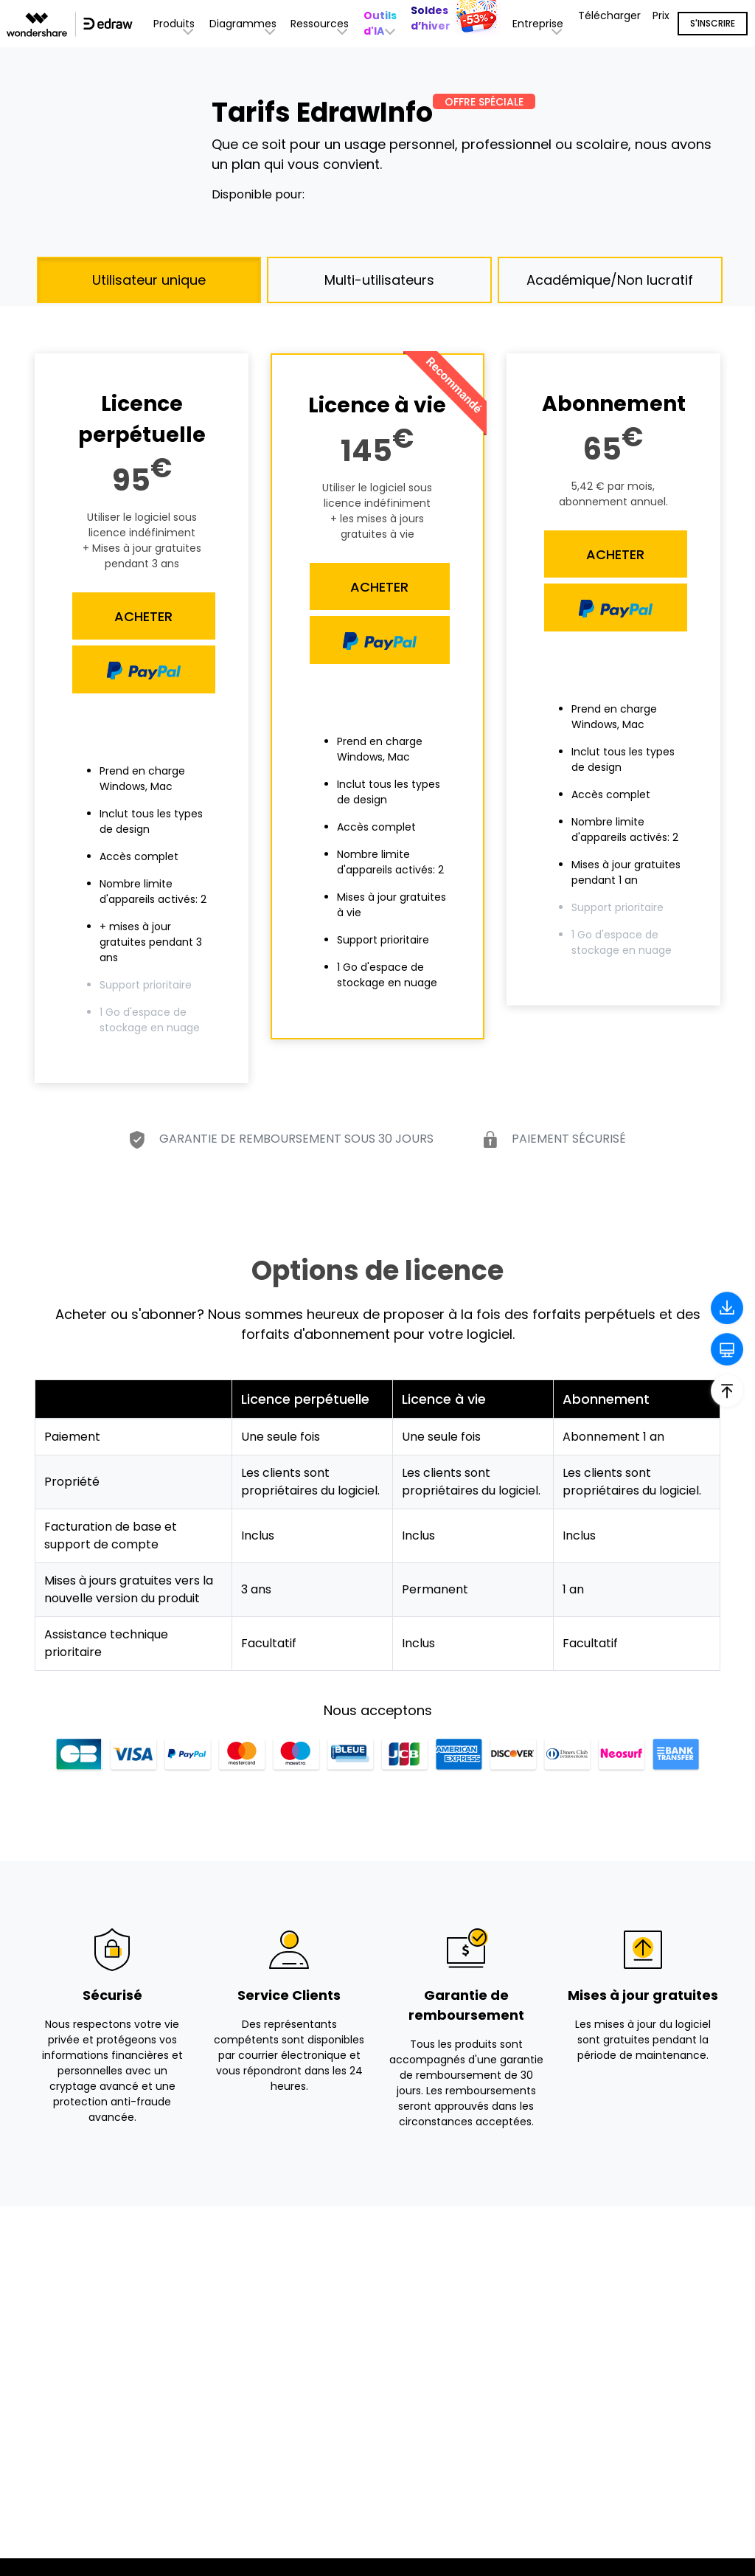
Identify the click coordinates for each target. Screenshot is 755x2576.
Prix (661, 15)
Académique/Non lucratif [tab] (609, 280)
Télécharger (609, 15)
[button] (382, 23)
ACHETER (143, 616)
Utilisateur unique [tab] (149, 280)
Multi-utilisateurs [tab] (379, 280)
